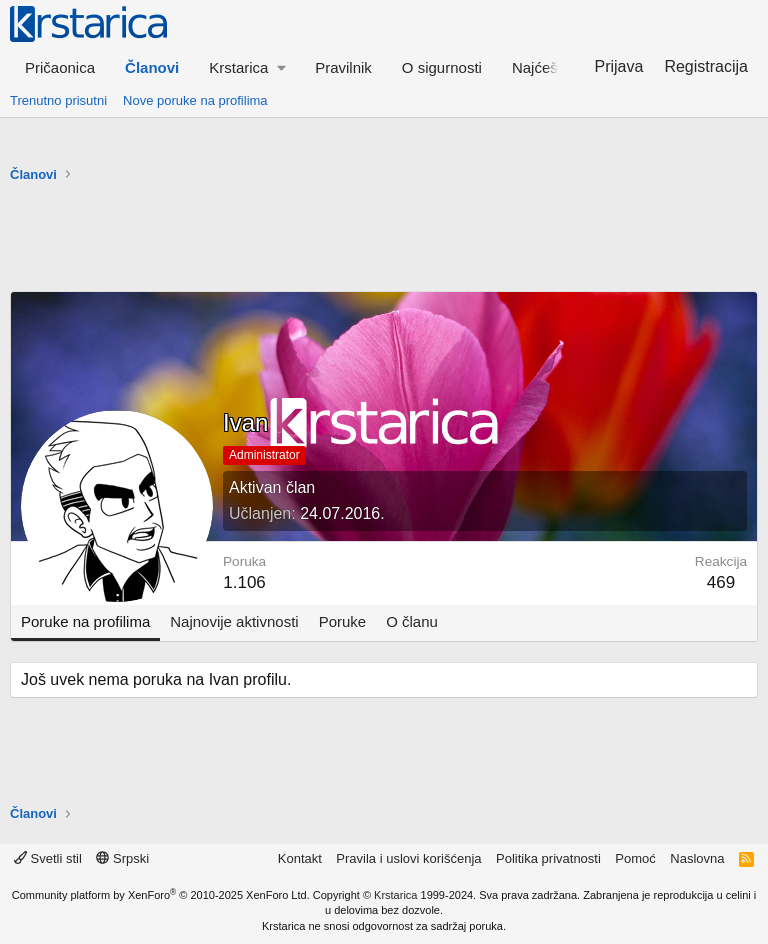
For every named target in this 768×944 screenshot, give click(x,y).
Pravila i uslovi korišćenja (408, 858)
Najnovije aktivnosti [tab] (234, 621)
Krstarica (395, 895)
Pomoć (635, 858)
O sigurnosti (442, 67)
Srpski (122, 858)
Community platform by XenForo (161, 895)
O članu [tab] (412, 621)
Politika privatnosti (548, 858)
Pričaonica (60, 67)
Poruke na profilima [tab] (85, 621)
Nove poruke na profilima (195, 100)
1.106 (244, 582)
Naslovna (697, 858)
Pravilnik (343, 67)
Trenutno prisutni (58, 100)
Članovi (152, 67)
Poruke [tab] (343, 621)
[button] (247, 67)
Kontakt (300, 858)
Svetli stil (48, 858)
